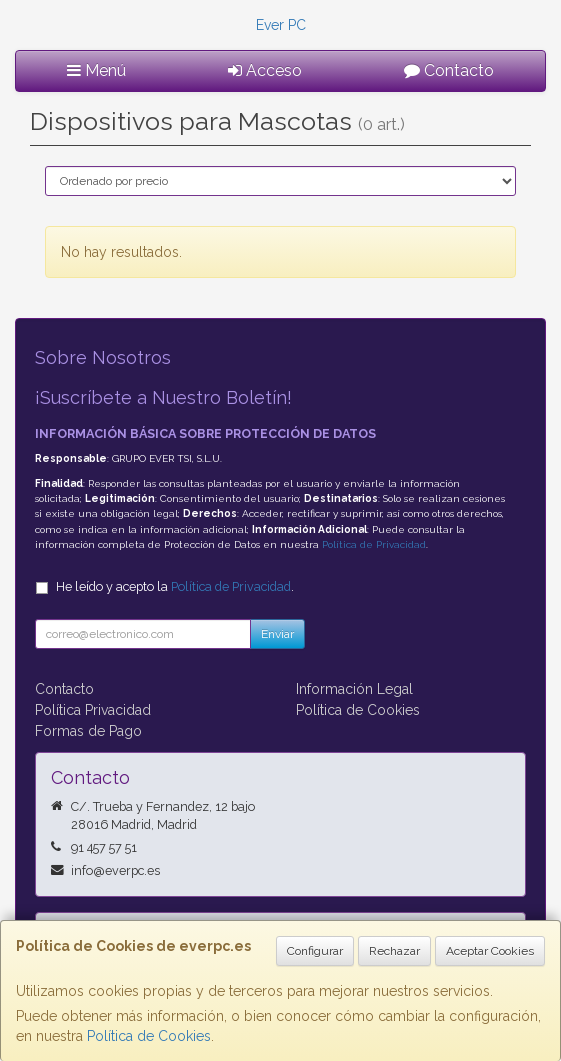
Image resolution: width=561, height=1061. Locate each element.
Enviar (277, 634)
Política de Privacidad (374, 544)
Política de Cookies (149, 1036)
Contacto (449, 70)
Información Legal (354, 689)
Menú (96, 70)
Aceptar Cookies (490, 951)
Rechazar (394, 951)
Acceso (265, 70)
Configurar (315, 951)
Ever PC (281, 25)
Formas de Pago (88, 731)
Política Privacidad (93, 710)
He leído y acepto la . (175, 586)
